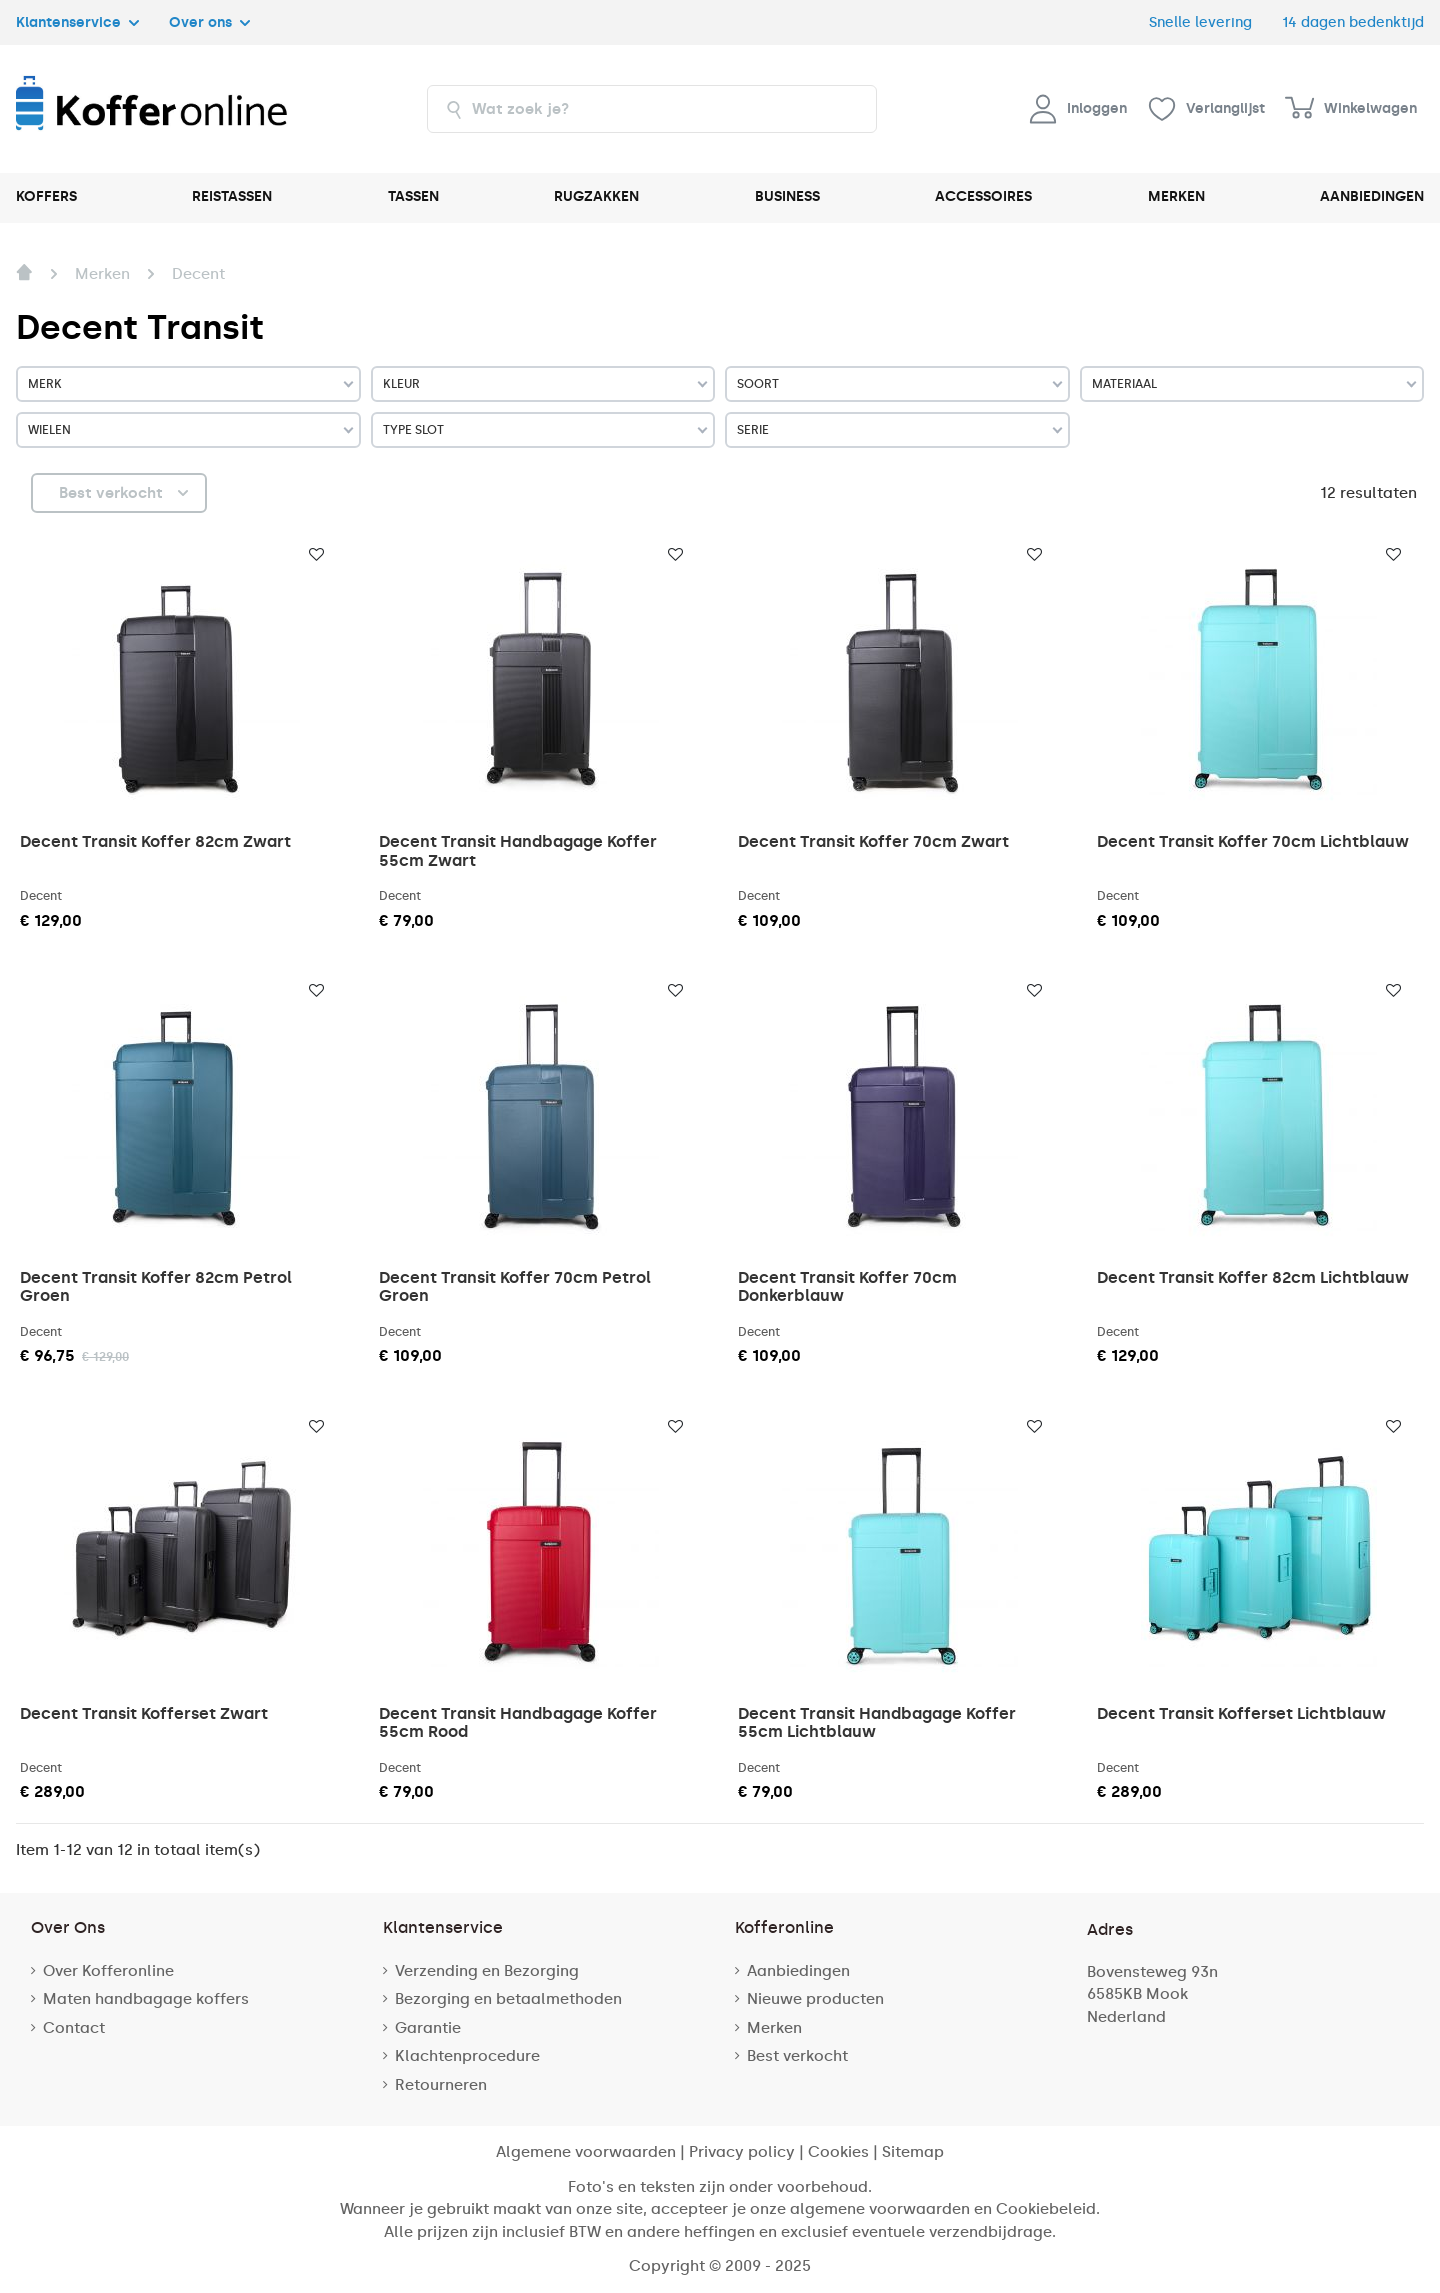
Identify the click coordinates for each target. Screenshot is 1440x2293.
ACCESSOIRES (983, 196)
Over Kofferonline (108, 1971)
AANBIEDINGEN (1372, 196)
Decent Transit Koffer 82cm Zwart (155, 841)
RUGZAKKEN (596, 196)
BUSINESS (787, 196)
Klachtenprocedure (467, 2056)
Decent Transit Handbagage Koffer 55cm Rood (518, 1722)
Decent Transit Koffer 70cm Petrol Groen (515, 1286)
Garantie (428, 2028)
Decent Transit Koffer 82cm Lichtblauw (1253, 1277)
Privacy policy (742, 2152)
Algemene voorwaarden (586, 2152)
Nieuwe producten (815, 1999)
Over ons (209, 22)
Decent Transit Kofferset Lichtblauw (1241, 1713)
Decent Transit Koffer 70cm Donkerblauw (847, 1286)
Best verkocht (797, 2056)
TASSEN (413, 196)
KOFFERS (46, 196)
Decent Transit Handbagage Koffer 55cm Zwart (518, 850)
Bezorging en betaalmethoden (508, 1999)
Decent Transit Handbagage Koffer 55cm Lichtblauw (877, 1722)
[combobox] (652, 109)
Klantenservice (77, 22)
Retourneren (441, 2085)
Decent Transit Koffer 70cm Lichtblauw (1253, 841)
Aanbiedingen (798, 1971)
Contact (74, 2028)
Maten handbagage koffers (146, 1999)
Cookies (838, 2152)
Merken (774, 2028)
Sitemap (913, 2152)
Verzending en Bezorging (487, 1971)
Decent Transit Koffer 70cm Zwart (873, 841)
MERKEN (1176, 196)
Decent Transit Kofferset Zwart (144, 1713)
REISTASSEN (232, 196)
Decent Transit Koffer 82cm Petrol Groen (156, 1286)
